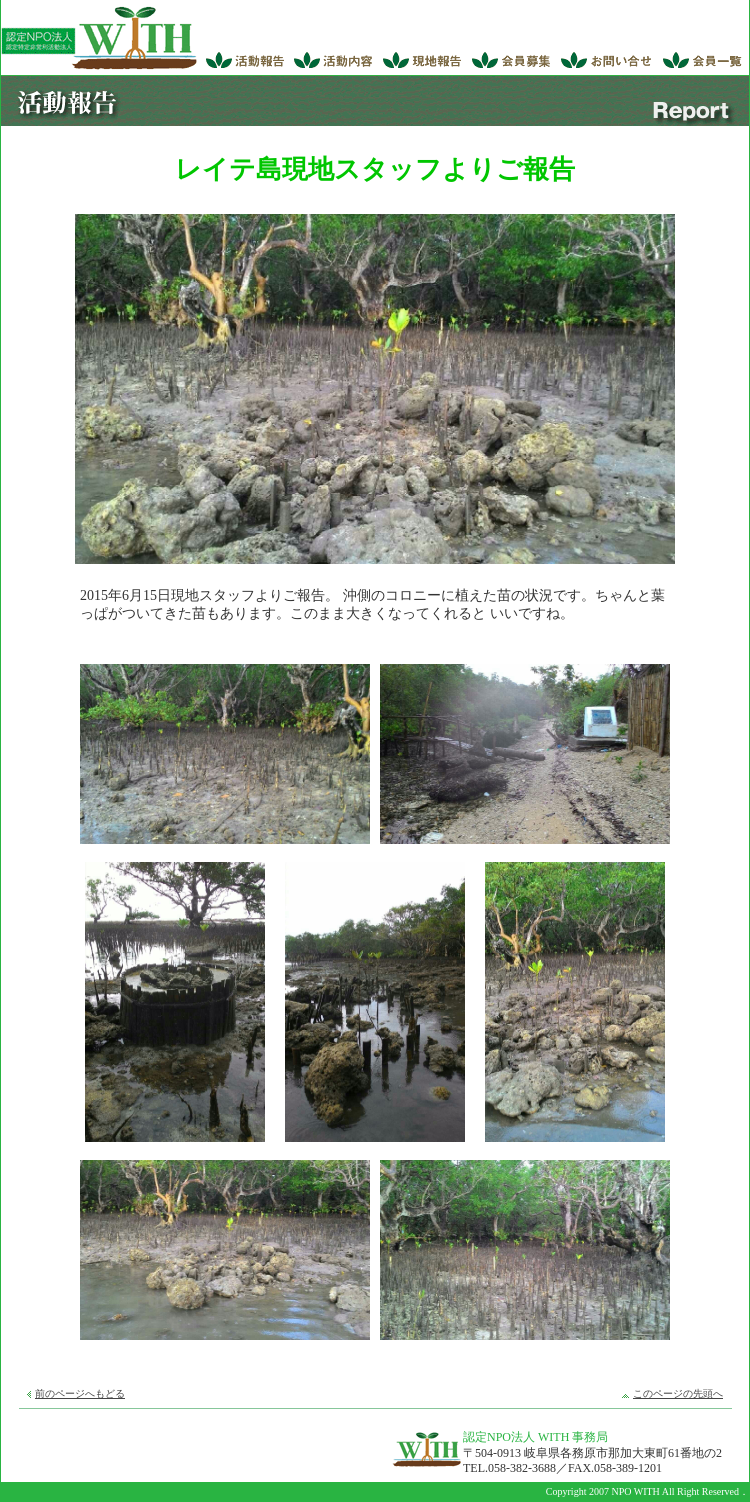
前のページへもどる (80, 1393)
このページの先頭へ (678, 1393)
